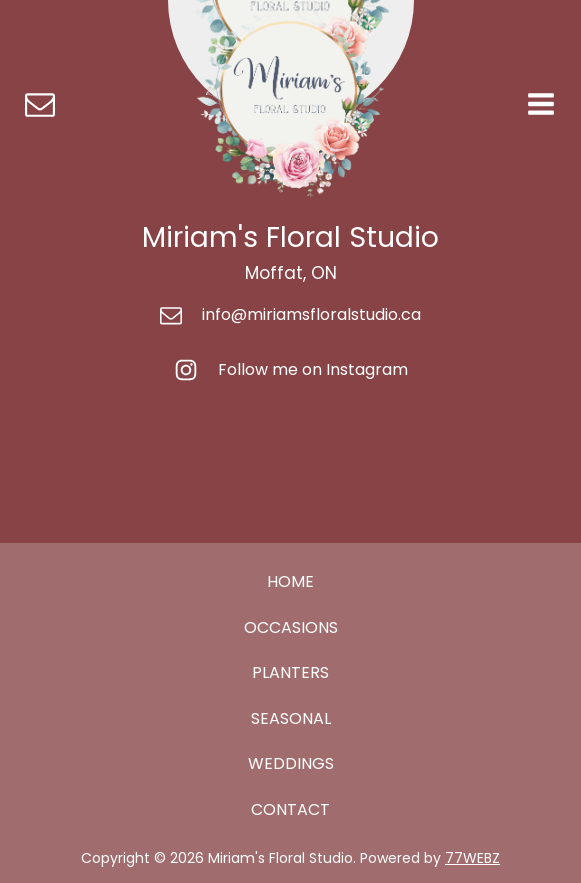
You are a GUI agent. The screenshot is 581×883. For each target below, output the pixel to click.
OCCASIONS (291, 627)
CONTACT (290, 809)
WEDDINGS (291, 763)
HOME (290, 581)
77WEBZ (472, 858)
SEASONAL (291, 718)
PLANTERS (290, 672)
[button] (40, 104)
